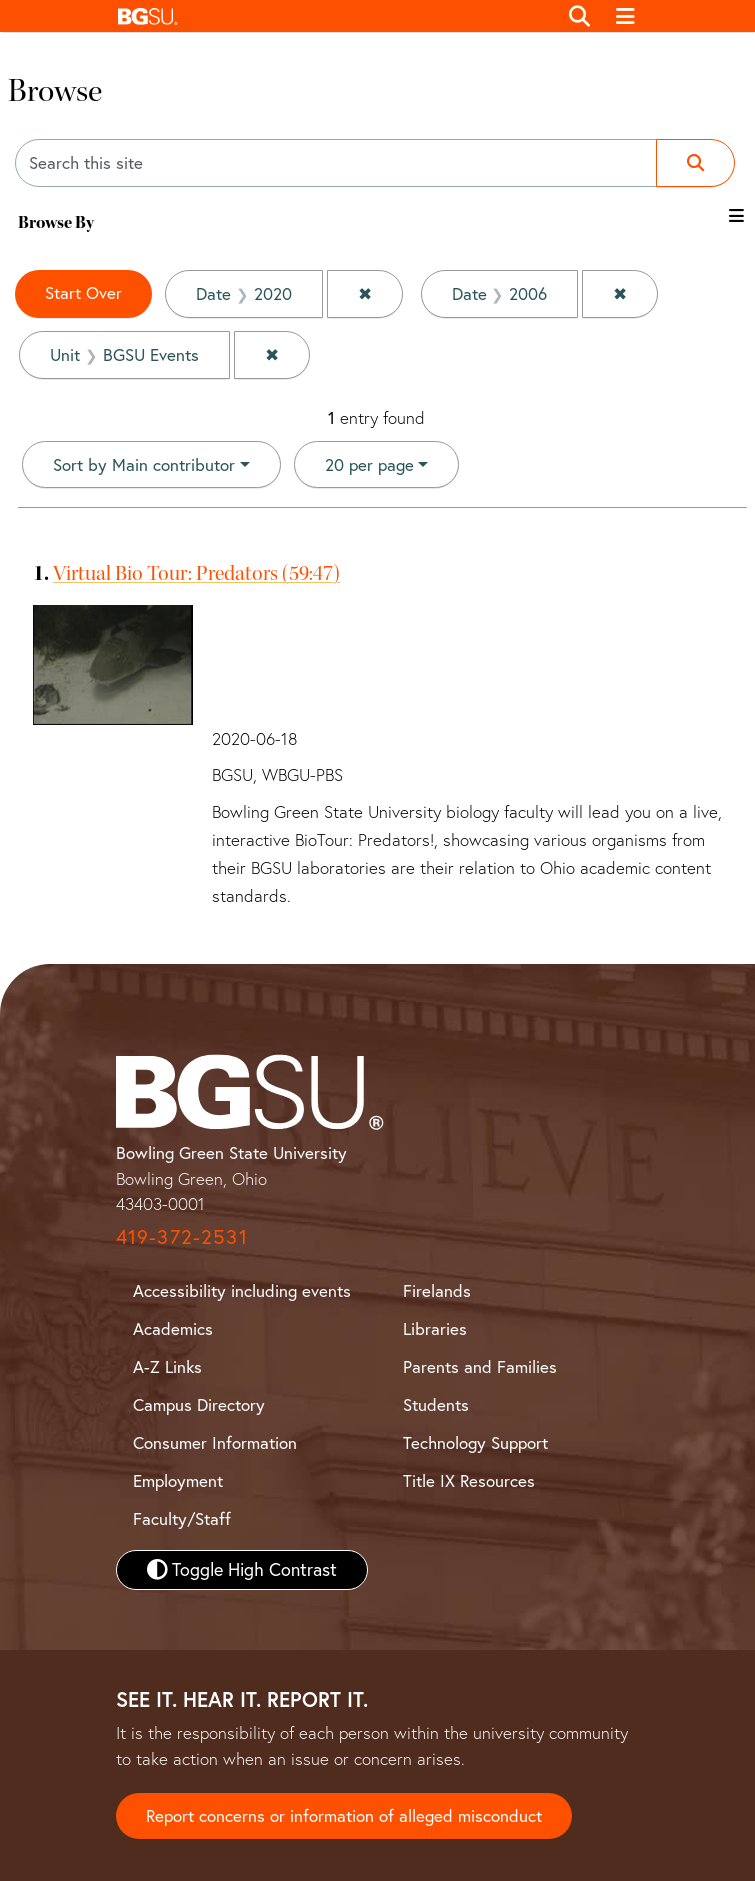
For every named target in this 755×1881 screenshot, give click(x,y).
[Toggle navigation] (625, 16)
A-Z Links (167, 1366)
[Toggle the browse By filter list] (736, 215)
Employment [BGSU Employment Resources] (178, 1480)
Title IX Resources (469, 1480)
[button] (332, 16)
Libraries (435, 1328)
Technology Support (475, 1442)
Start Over (83, 292)
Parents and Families (480, 1366)
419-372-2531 (182, 1236)
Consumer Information (215, 1442)
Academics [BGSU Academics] (173, 1328)
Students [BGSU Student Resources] (436, 1404)
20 (369, 463)
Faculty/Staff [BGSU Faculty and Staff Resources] (182, 1518)
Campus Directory (199, 1404)
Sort (144, 464)
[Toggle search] (580, 16)
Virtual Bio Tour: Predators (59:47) (196, 573)
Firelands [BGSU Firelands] (437, 1290)
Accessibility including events (242, 1290)
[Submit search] (695, 163)
